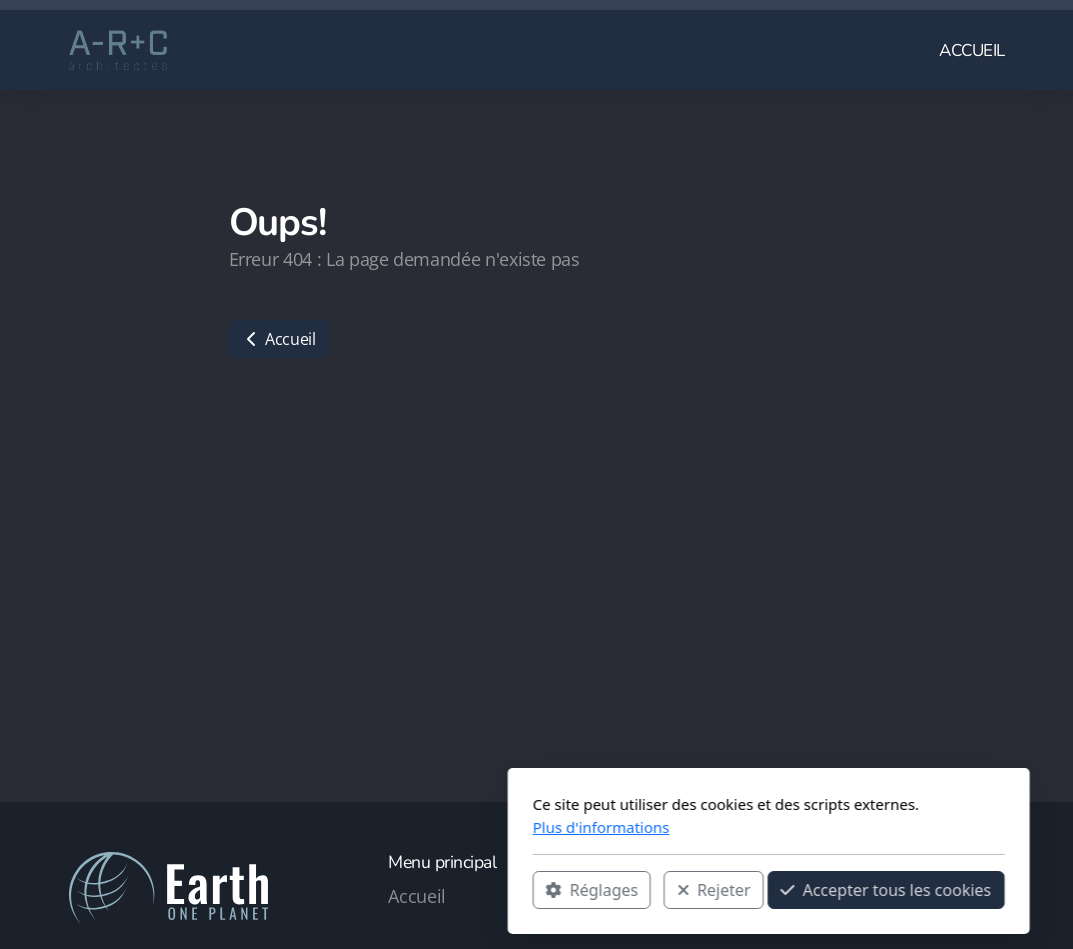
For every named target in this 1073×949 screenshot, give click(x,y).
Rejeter (482, 890)
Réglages (360, 890)
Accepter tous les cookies (654, 890)
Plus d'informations (369, 827)
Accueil (279, 339)
